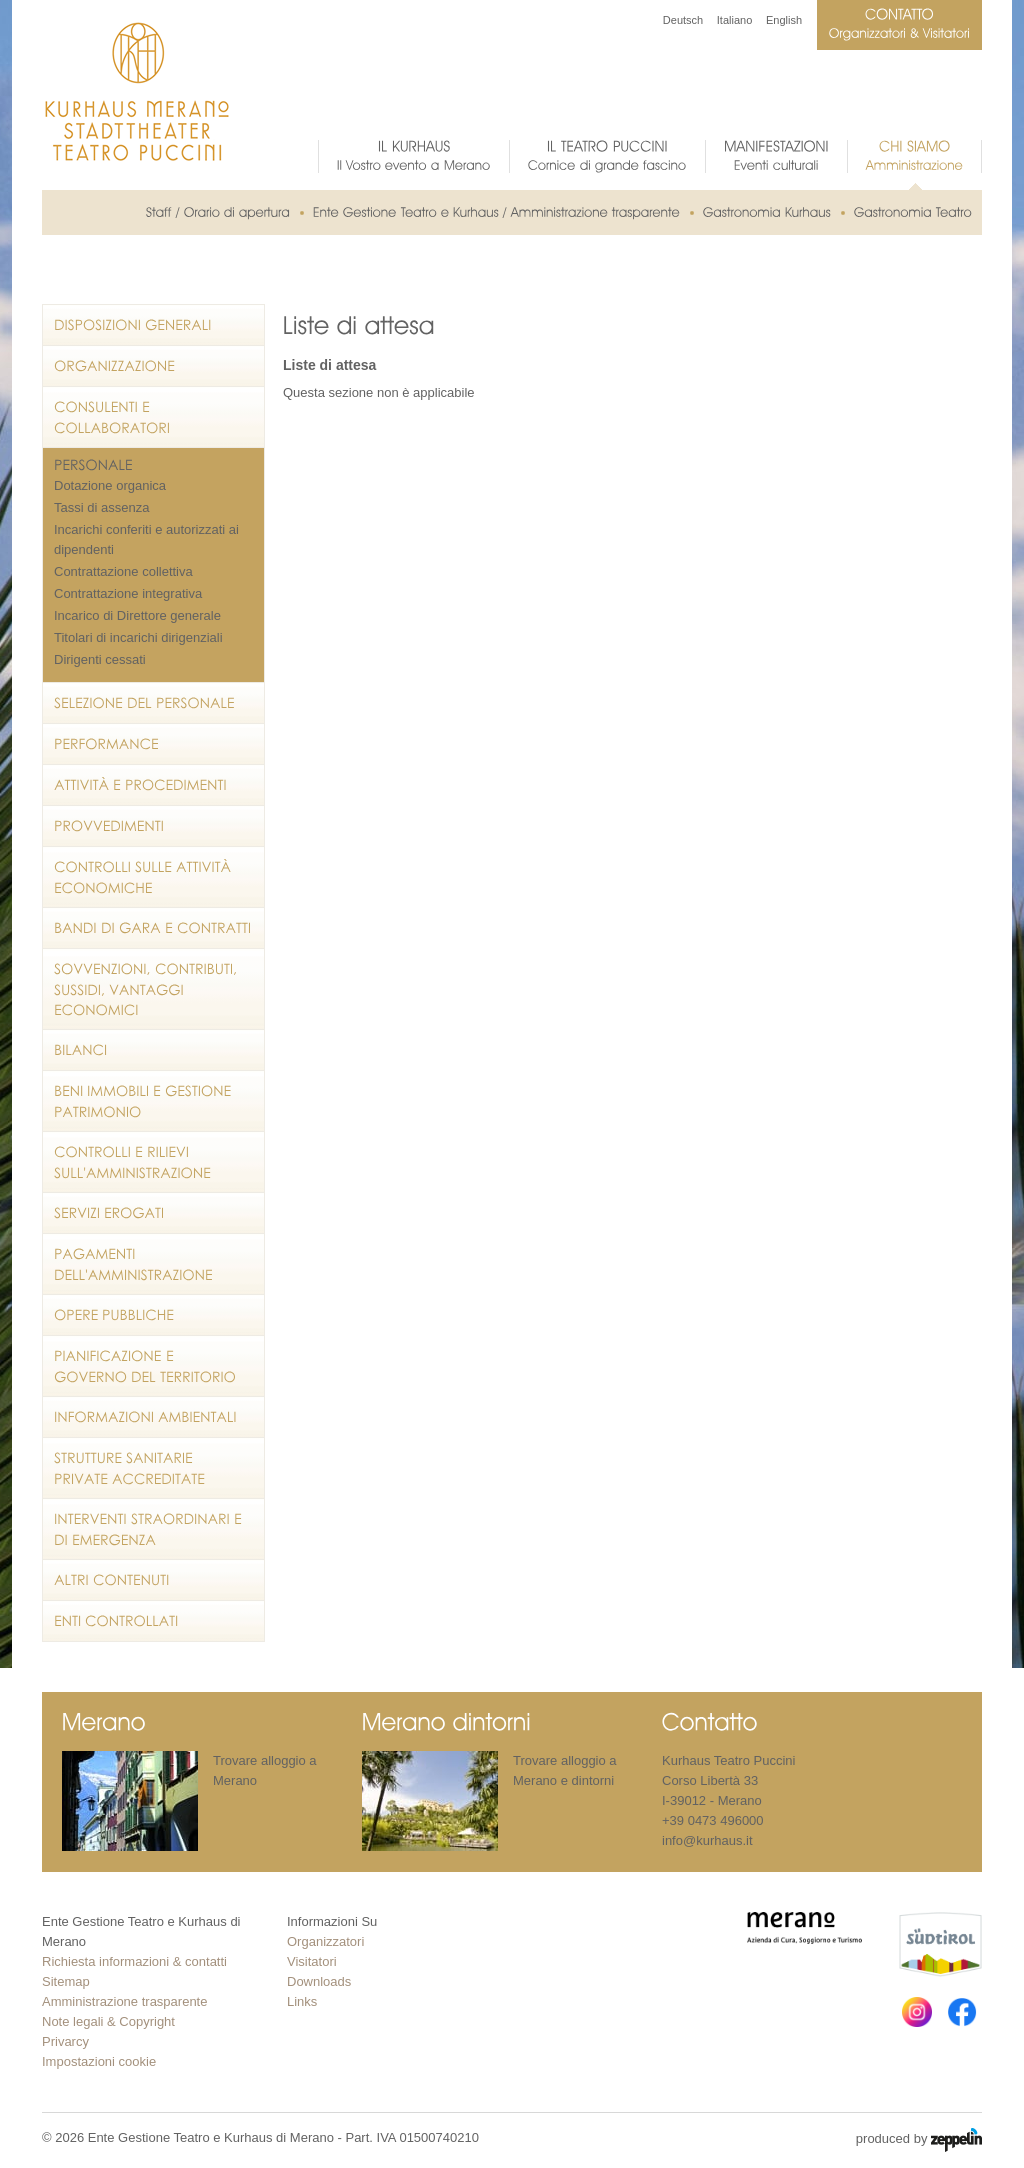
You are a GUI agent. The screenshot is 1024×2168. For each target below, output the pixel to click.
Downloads (319, 1981)
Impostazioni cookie (99, 2061)
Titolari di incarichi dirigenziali (138, 637)
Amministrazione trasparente (124, 2001)
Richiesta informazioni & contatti (134, 1961)
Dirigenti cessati (100, 659)
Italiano (734, 20)
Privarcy (65, 2041)
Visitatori (312, 1961)
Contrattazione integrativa (128, 593)
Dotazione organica (110, 485)
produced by (919, 2140)
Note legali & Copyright (108, 2021)
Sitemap (66, 1981)
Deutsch (683, 20)
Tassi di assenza (101, 507)
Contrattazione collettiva (123, 571)
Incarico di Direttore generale (137, 615)
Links (302, 2001)
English (784, 20)
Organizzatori (325, 1941)
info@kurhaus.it (707, 1840)
